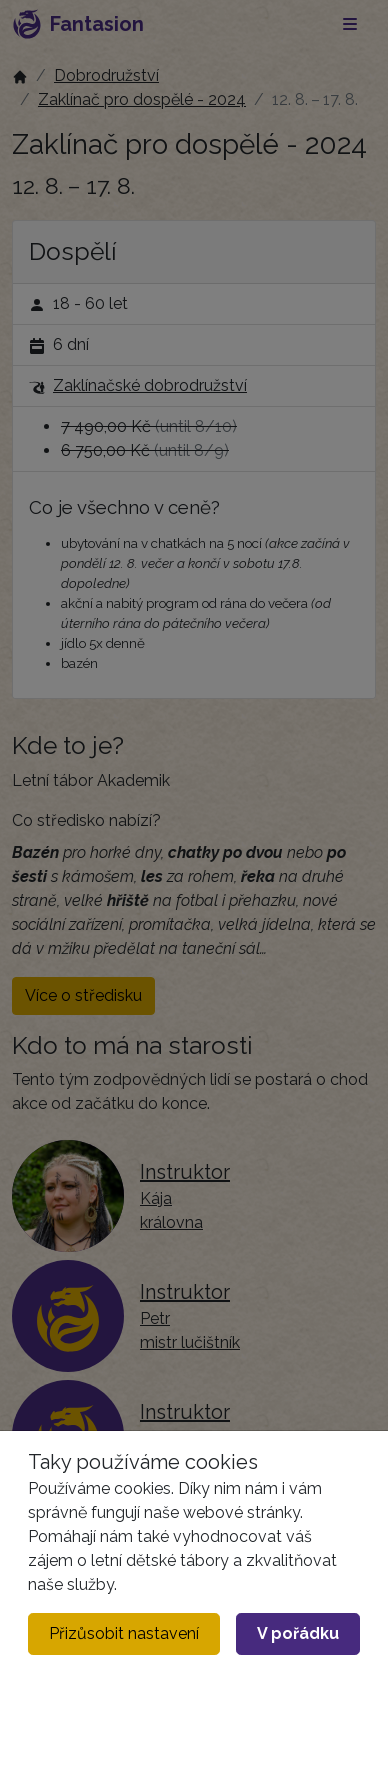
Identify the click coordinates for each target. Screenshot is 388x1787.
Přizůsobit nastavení (124, 1633)
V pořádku (298, 1633)
